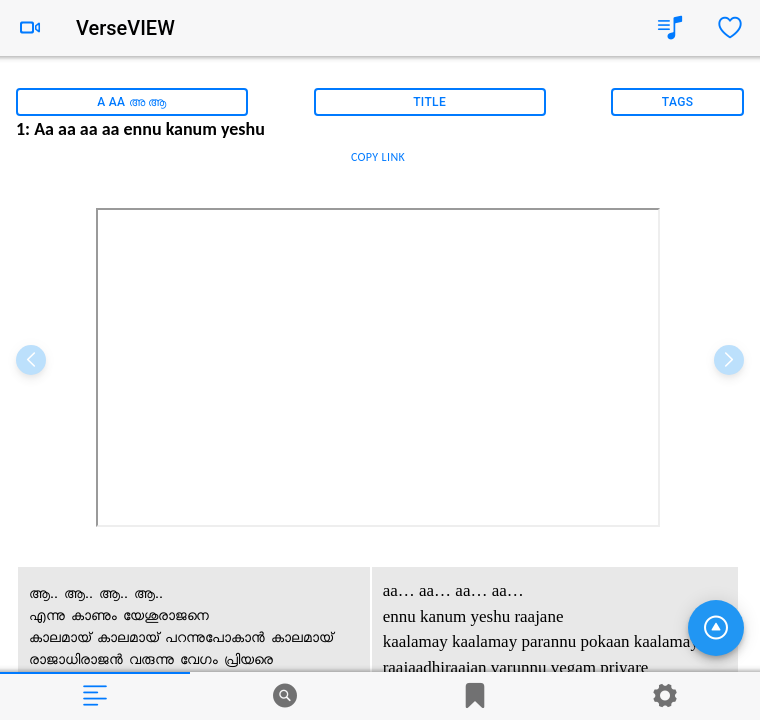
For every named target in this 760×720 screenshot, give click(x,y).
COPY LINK (378, 157)
